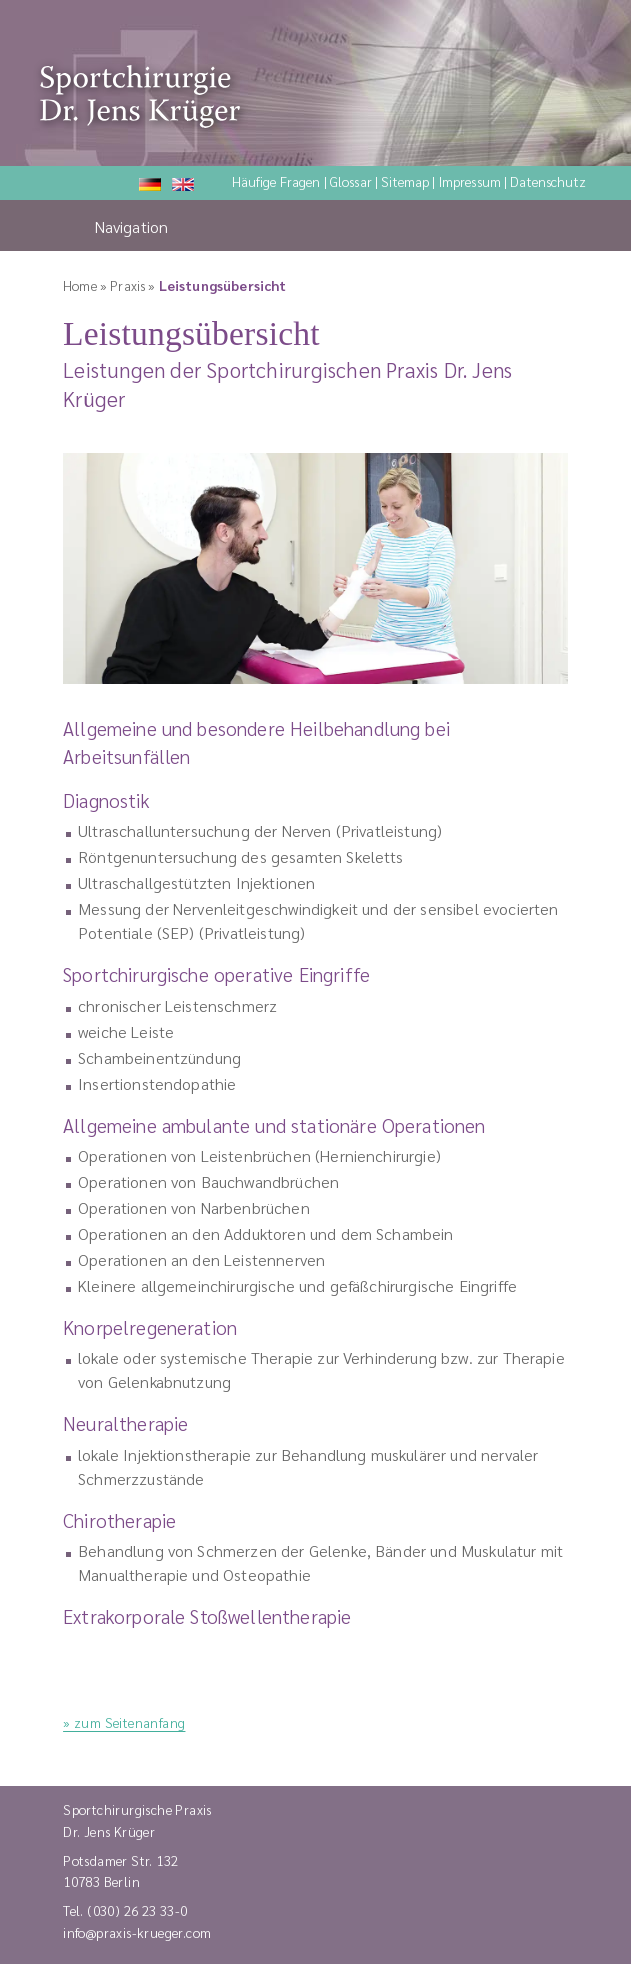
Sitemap (405, 181)
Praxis (127, 285)
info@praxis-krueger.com (137, 1932)
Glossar (351, 181)
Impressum (470, 181)
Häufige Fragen (276, 181)
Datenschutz (548, 181)
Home (80, 285)
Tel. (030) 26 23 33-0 (125, 1910)
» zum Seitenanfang (124, 1722)
